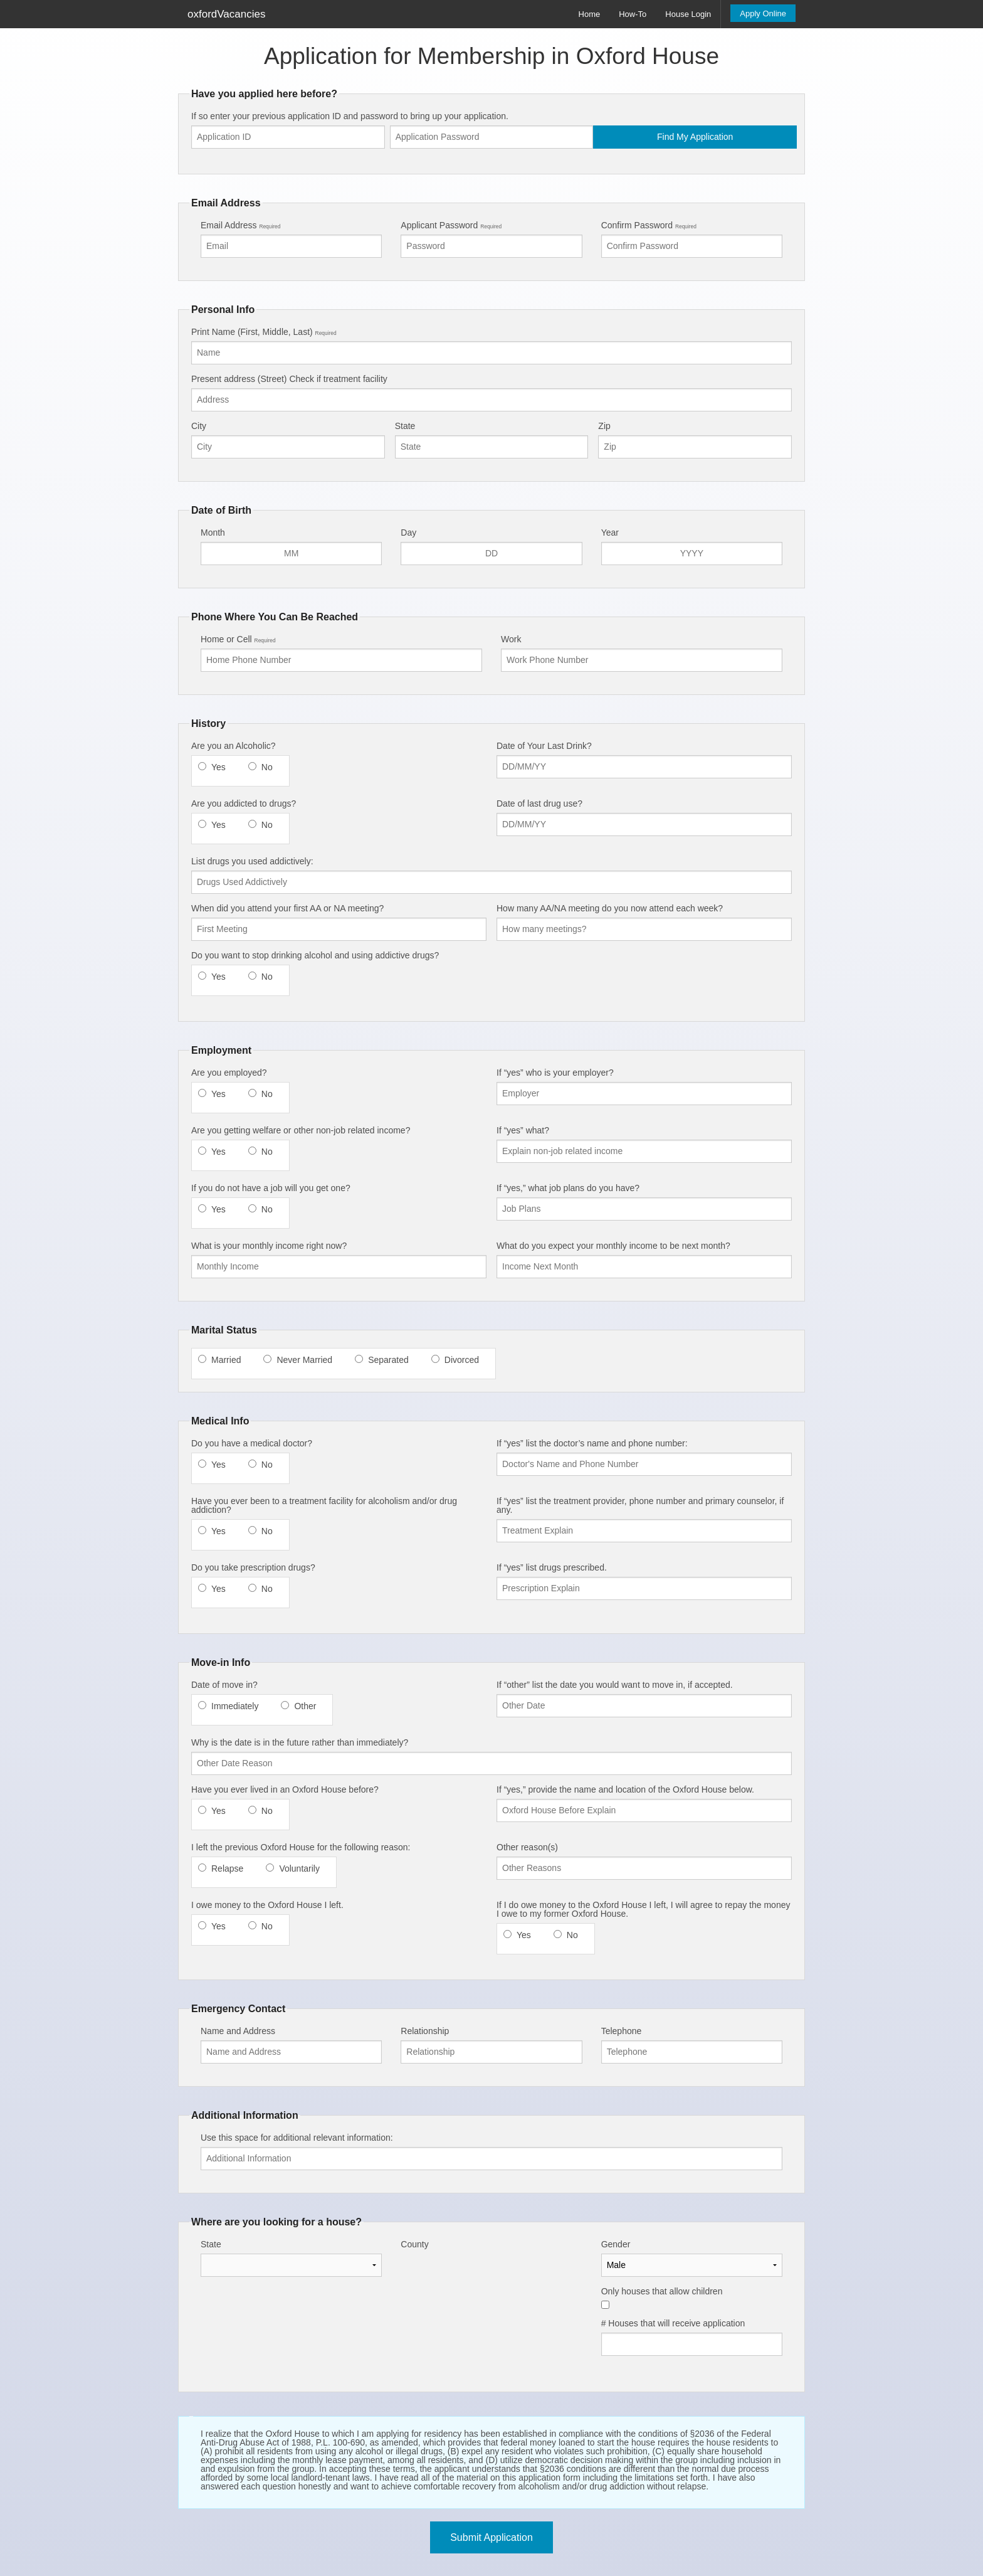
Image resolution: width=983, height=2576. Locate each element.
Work (511, 639)
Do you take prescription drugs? (253, 1567)
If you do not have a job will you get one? (270, 1188)
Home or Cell (238, 639)
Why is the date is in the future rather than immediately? (299, 1742)
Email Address (240, 225)
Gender (616, 2244)
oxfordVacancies (226, 14)
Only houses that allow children (662, 2291)
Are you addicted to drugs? (243, 803)
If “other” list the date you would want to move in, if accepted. (615, 1684)
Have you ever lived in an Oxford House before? (285, 1789)
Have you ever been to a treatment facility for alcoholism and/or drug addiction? (324, 1505)
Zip (604, 425)
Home (590, 14)
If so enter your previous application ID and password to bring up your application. (349, 116)
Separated (388, 1360)
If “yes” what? (523, 1130)
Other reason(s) (527, 1847)
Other (305, 1706)
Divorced (461, 1360)
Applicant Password (451, 225)
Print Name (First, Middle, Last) (264, 331)
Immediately (234, 1706)
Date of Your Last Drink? (544, 745)
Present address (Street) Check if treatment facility (289, 378)
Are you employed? (229, 1072)
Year (610, 532)
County (414, 2244)
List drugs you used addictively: (252, 861)
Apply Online (763, 13)
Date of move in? (224, 1684)
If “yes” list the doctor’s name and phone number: (592, 1443)
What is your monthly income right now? (269, 1245)
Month (213, 532)
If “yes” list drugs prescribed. (552, 1567)
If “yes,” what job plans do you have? (568, 1188)
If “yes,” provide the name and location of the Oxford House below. (625, 1789)
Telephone (621, 2031)
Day (408, 532)
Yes (218, 767)
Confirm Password (649, 225)
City (198, 425)
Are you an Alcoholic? (233, 745)
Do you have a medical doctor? (251, 1443)
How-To (632, 14)
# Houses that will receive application (673, 2323)
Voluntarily (299, 1868)
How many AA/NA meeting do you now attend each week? (610, 908)
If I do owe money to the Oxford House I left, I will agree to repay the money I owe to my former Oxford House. (643, 1909)
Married (226, 1360)
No (267, 767)
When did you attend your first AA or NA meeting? (287, 908)
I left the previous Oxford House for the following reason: (300, 1847)
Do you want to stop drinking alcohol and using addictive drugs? (315, 955)
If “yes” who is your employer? (555, 1072)
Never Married (304, 1360)
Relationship (425, 2031)
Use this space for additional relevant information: (297, 2137)
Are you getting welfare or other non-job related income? (300, 1130)
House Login (688, 14)
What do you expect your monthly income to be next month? (613, 1245)
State (405, 425)
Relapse (227, 1868)
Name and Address (238, 2031)
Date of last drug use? (539, 803)
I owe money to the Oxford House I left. (267, 1904)
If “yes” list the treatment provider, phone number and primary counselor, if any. (640, 1505)
